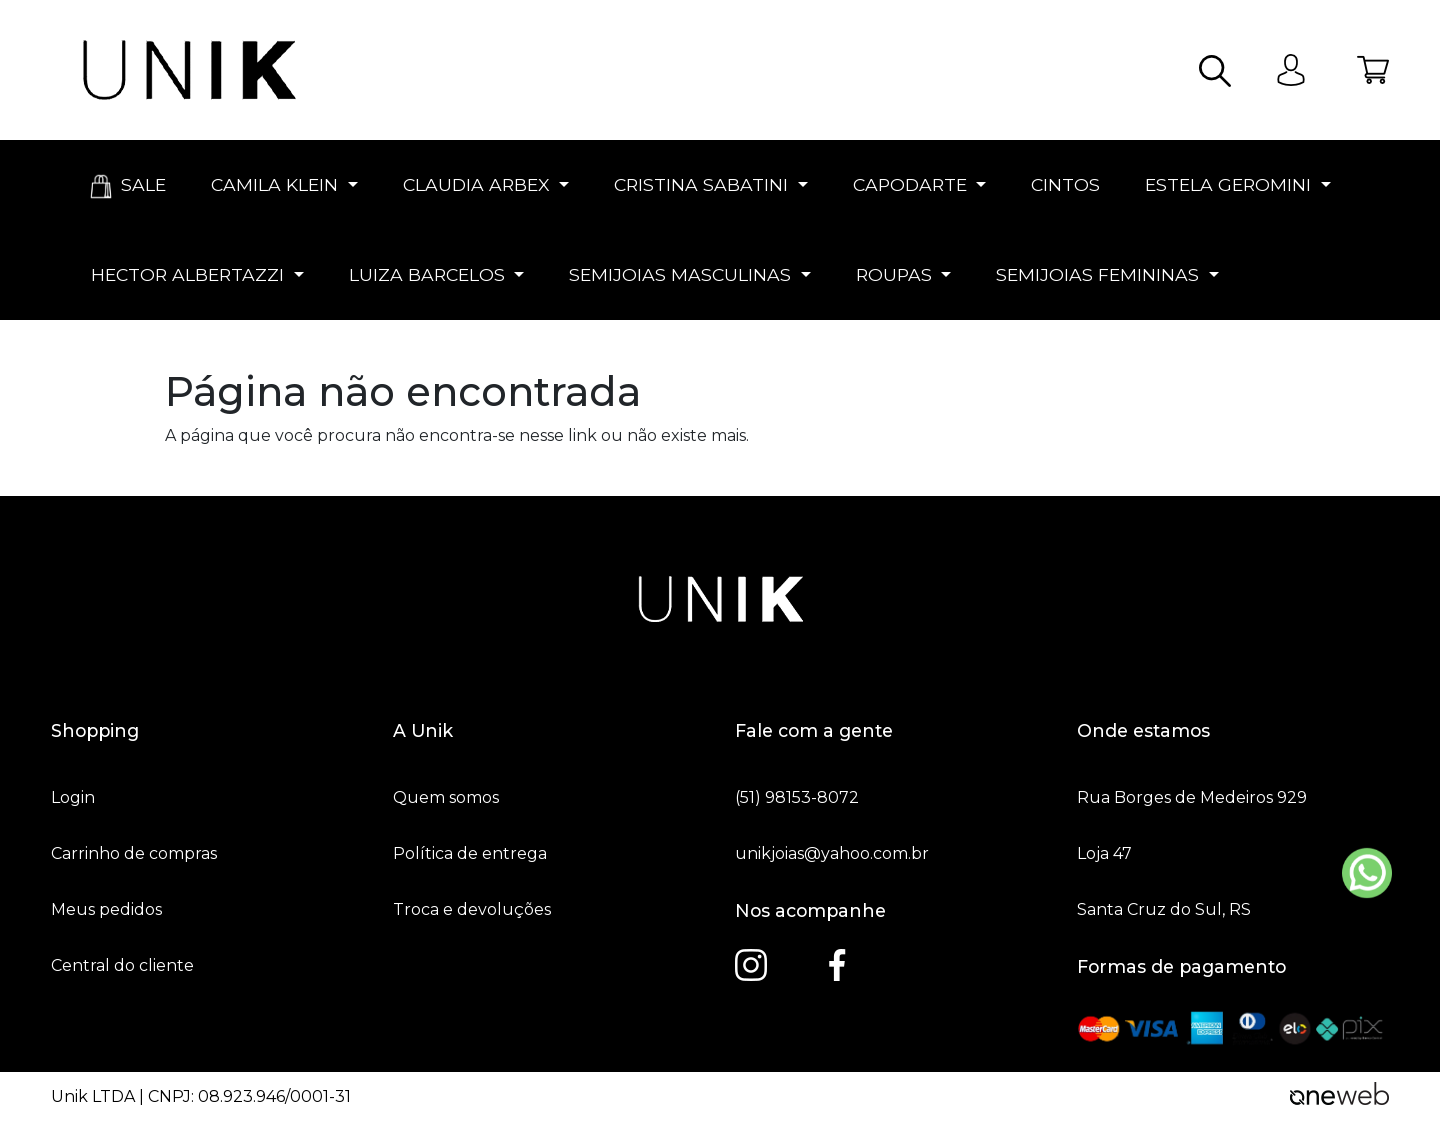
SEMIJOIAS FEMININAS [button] (1097, 274)
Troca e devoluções (472, 910)
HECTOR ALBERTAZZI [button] (187, 274)
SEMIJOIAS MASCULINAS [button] (680, 274)
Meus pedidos (106, 910)
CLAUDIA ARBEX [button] (476, 184)
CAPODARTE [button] (910, 184)
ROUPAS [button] (894, 274)
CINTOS (1063, 184)
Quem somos (446, 798)
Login (73, 798)
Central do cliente (122, 966)
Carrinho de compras (134, 854)
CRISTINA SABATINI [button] (701, 184)
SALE (126, 186)
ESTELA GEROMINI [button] (1228, 184)
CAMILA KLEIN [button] (274, 184)
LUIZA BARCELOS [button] (427, 274)
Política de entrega (470, 854)
